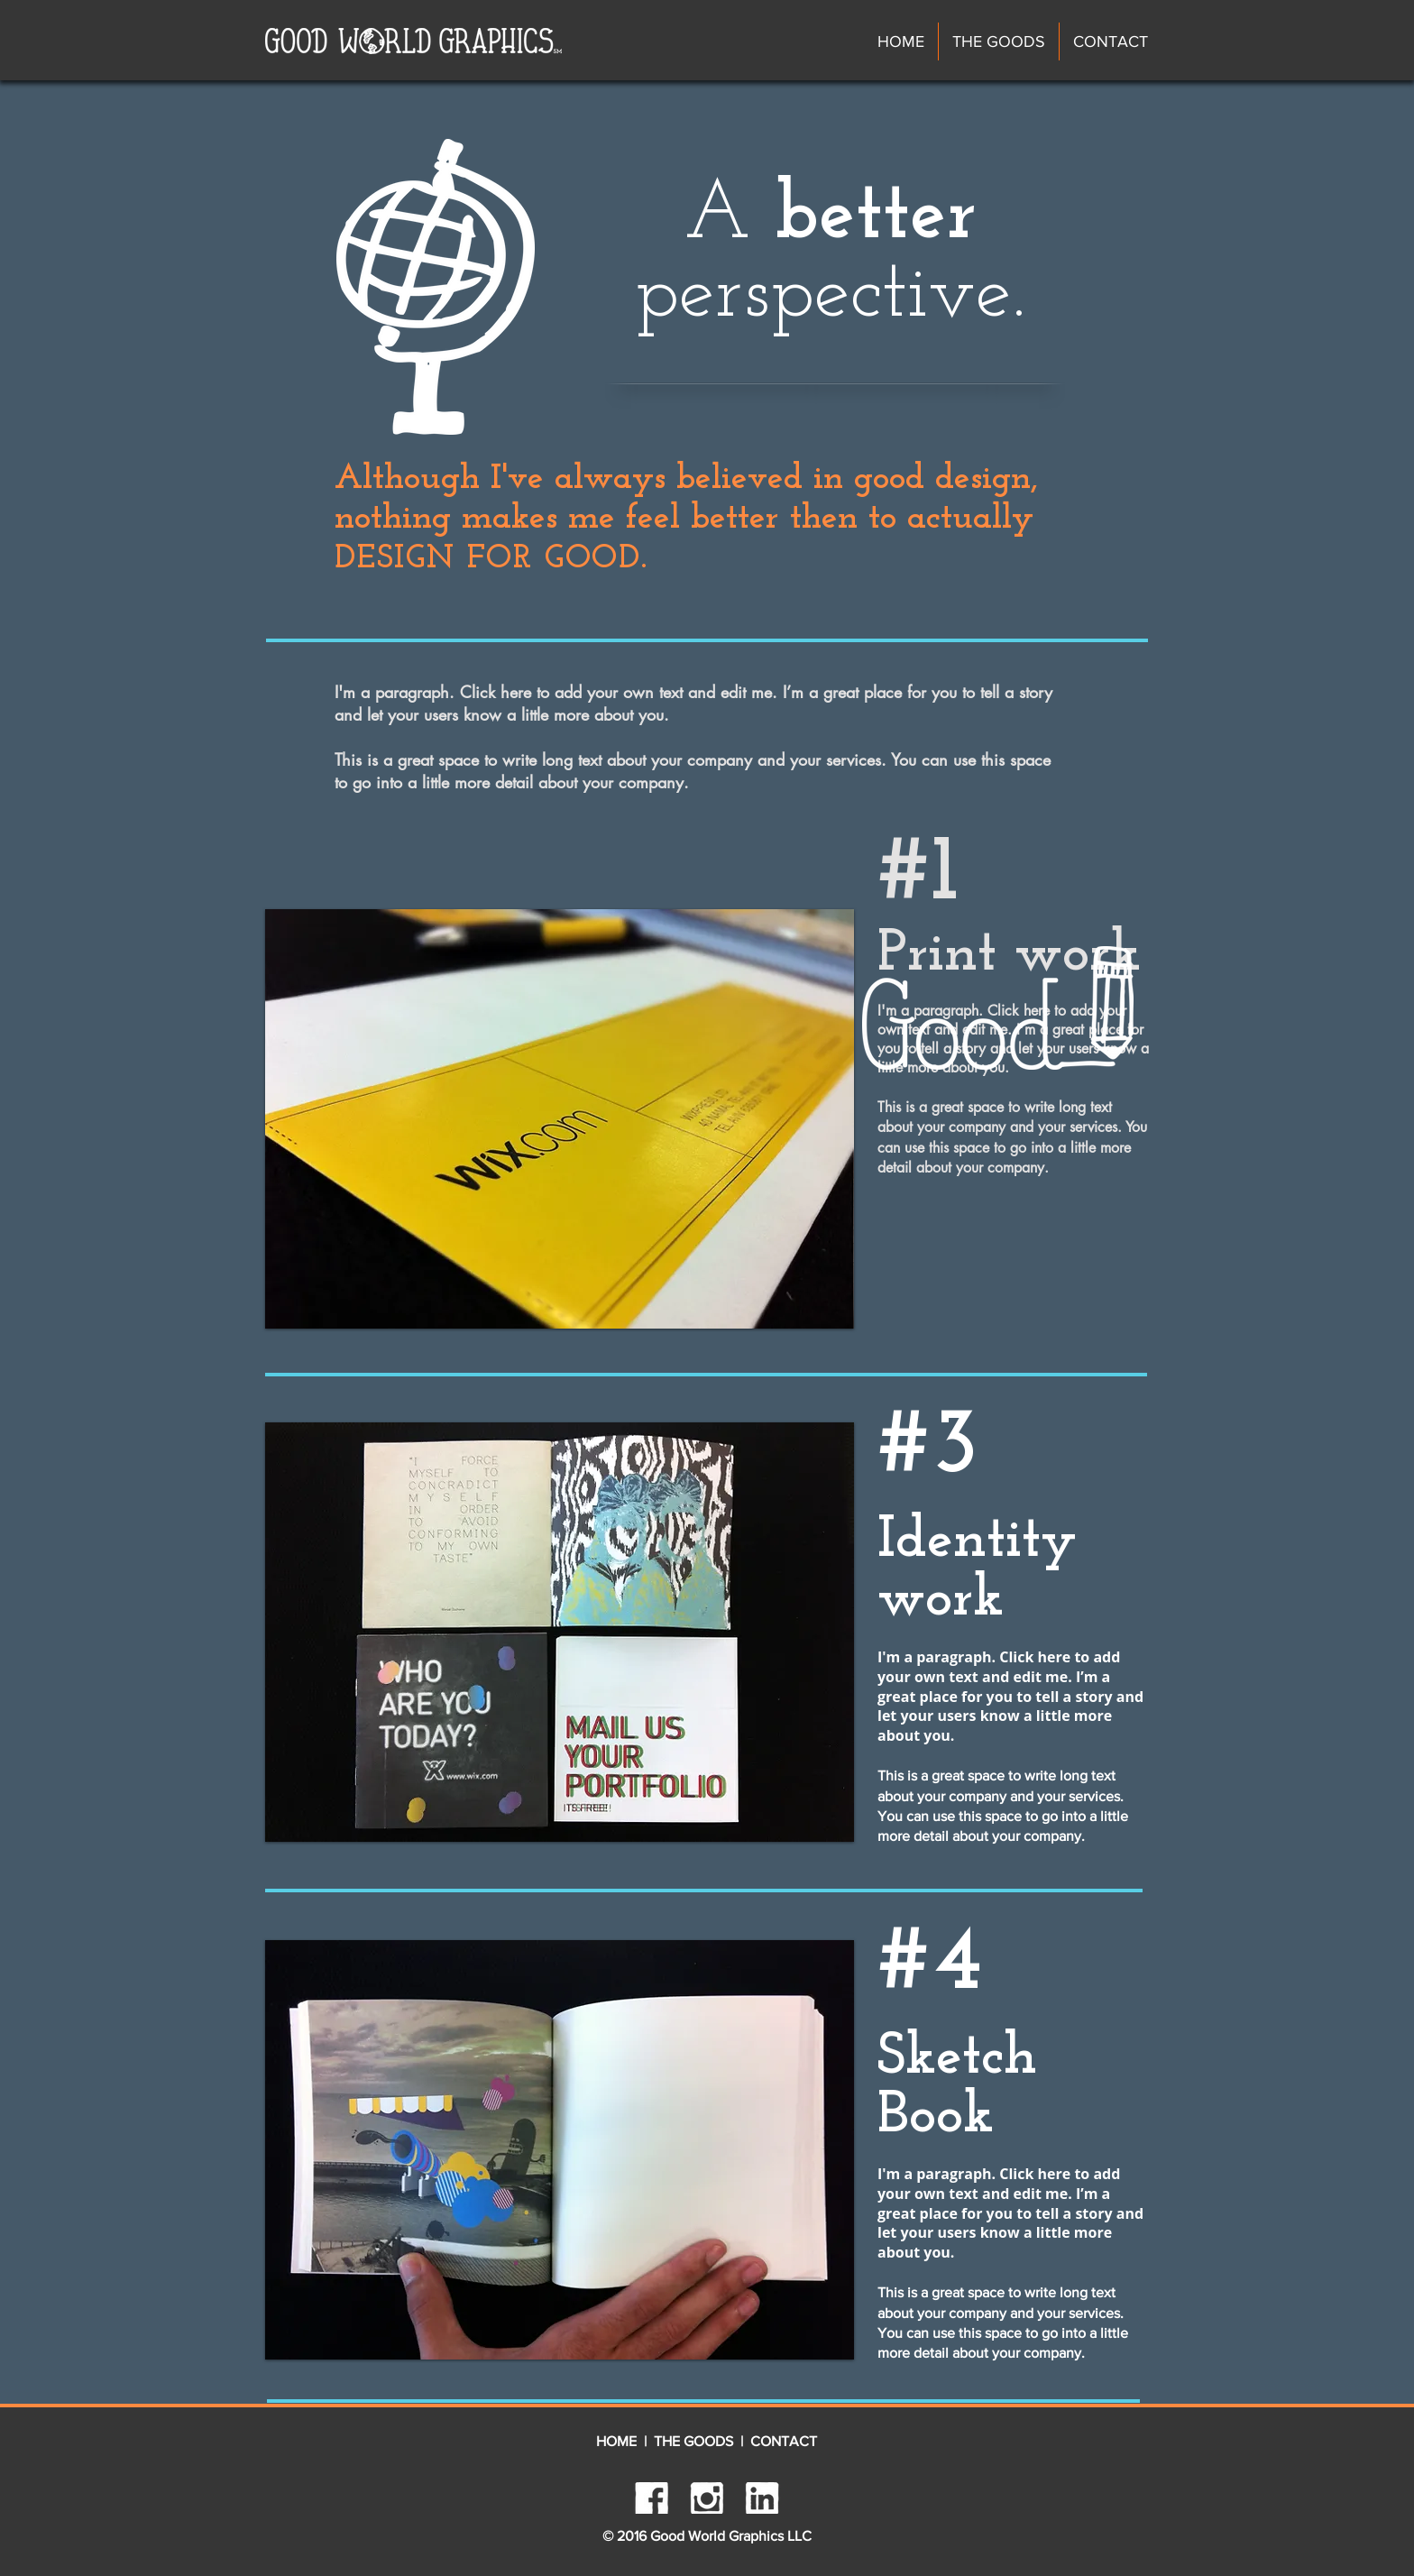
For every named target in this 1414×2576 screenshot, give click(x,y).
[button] (559, 1119)
